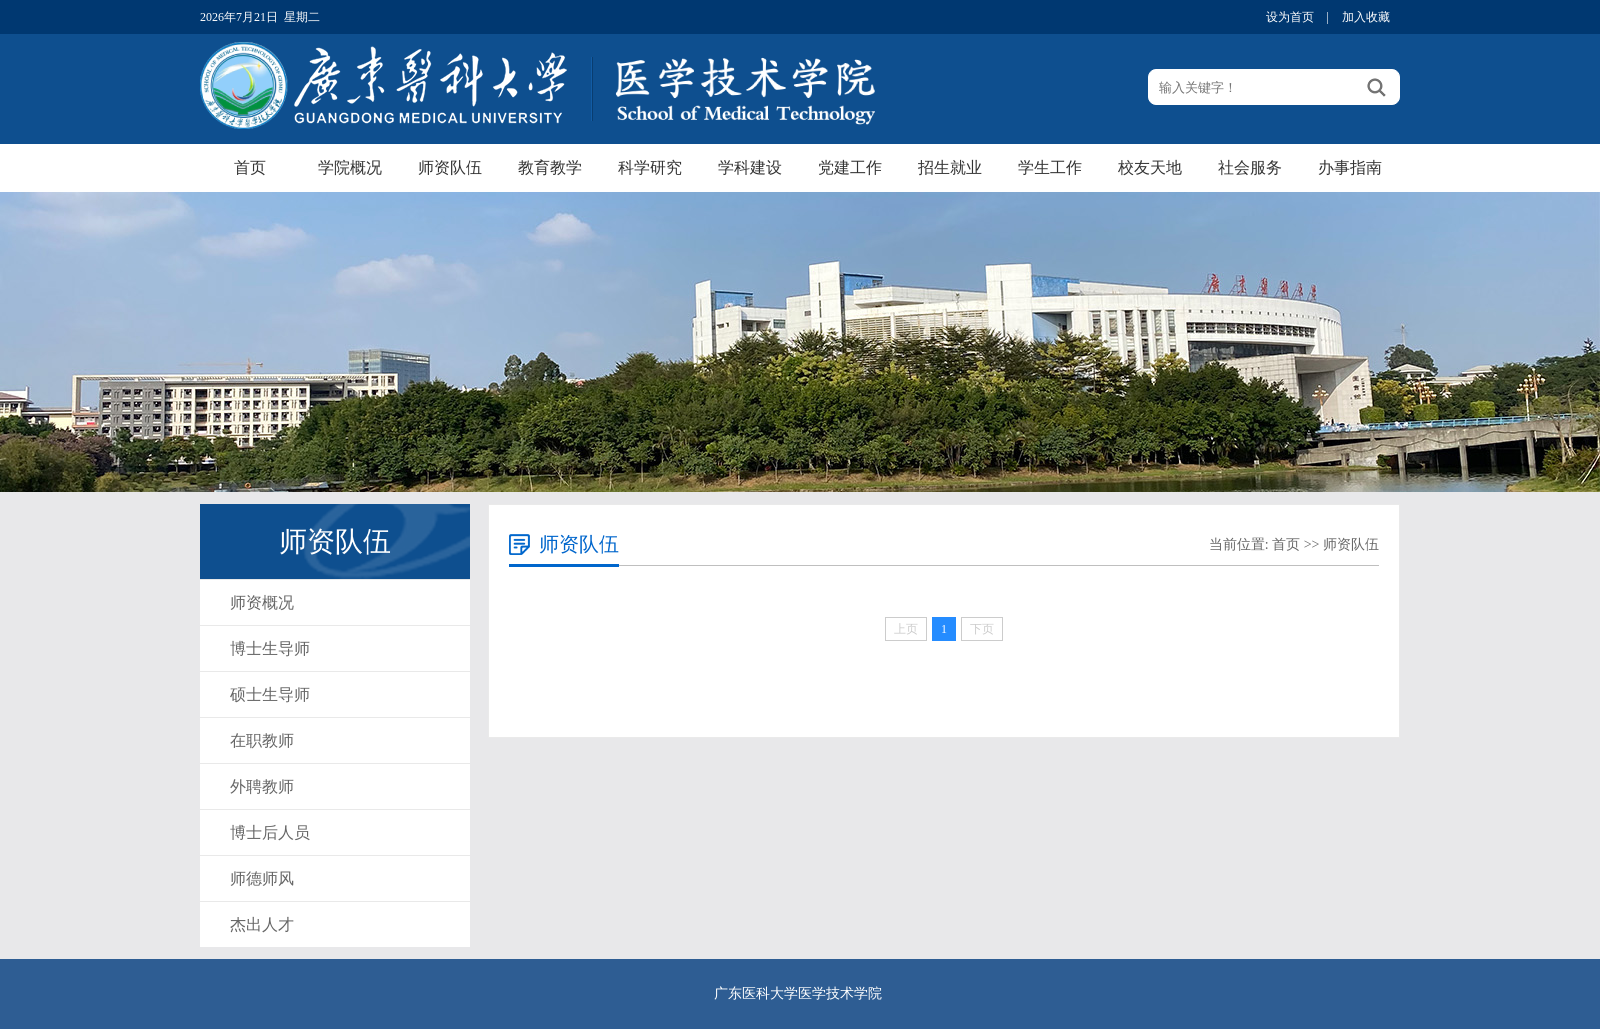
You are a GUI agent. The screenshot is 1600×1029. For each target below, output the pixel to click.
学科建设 (750, 167)
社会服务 (1250, 167)
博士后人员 (270, 832)
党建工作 (850, 167)
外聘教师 (262, 786)
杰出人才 (262, 924)
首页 (250, 167)
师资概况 (262, 602)
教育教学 (550, 167)
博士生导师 (270, 648)
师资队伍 (450, 167)
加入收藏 (1366, 17)
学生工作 (1050, 167)
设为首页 (1290, 17)
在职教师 (262, 740)
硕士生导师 (270, 694)
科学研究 (650, 167)
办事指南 (1350, 167)
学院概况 (350, 167)
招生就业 (950, 167)
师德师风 (262, 878)
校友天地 (1150, 167)
